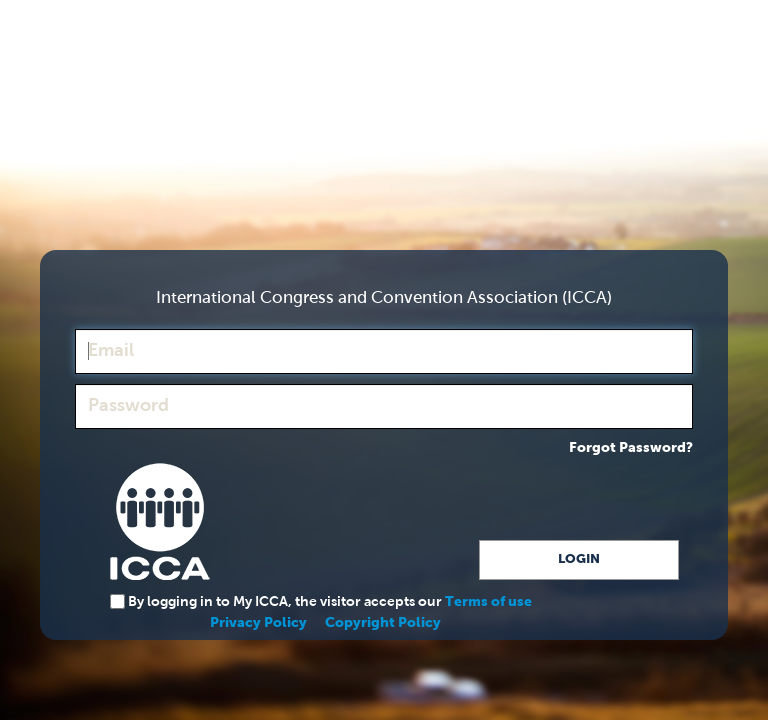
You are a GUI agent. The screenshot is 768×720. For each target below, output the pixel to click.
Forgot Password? (631, 448)
